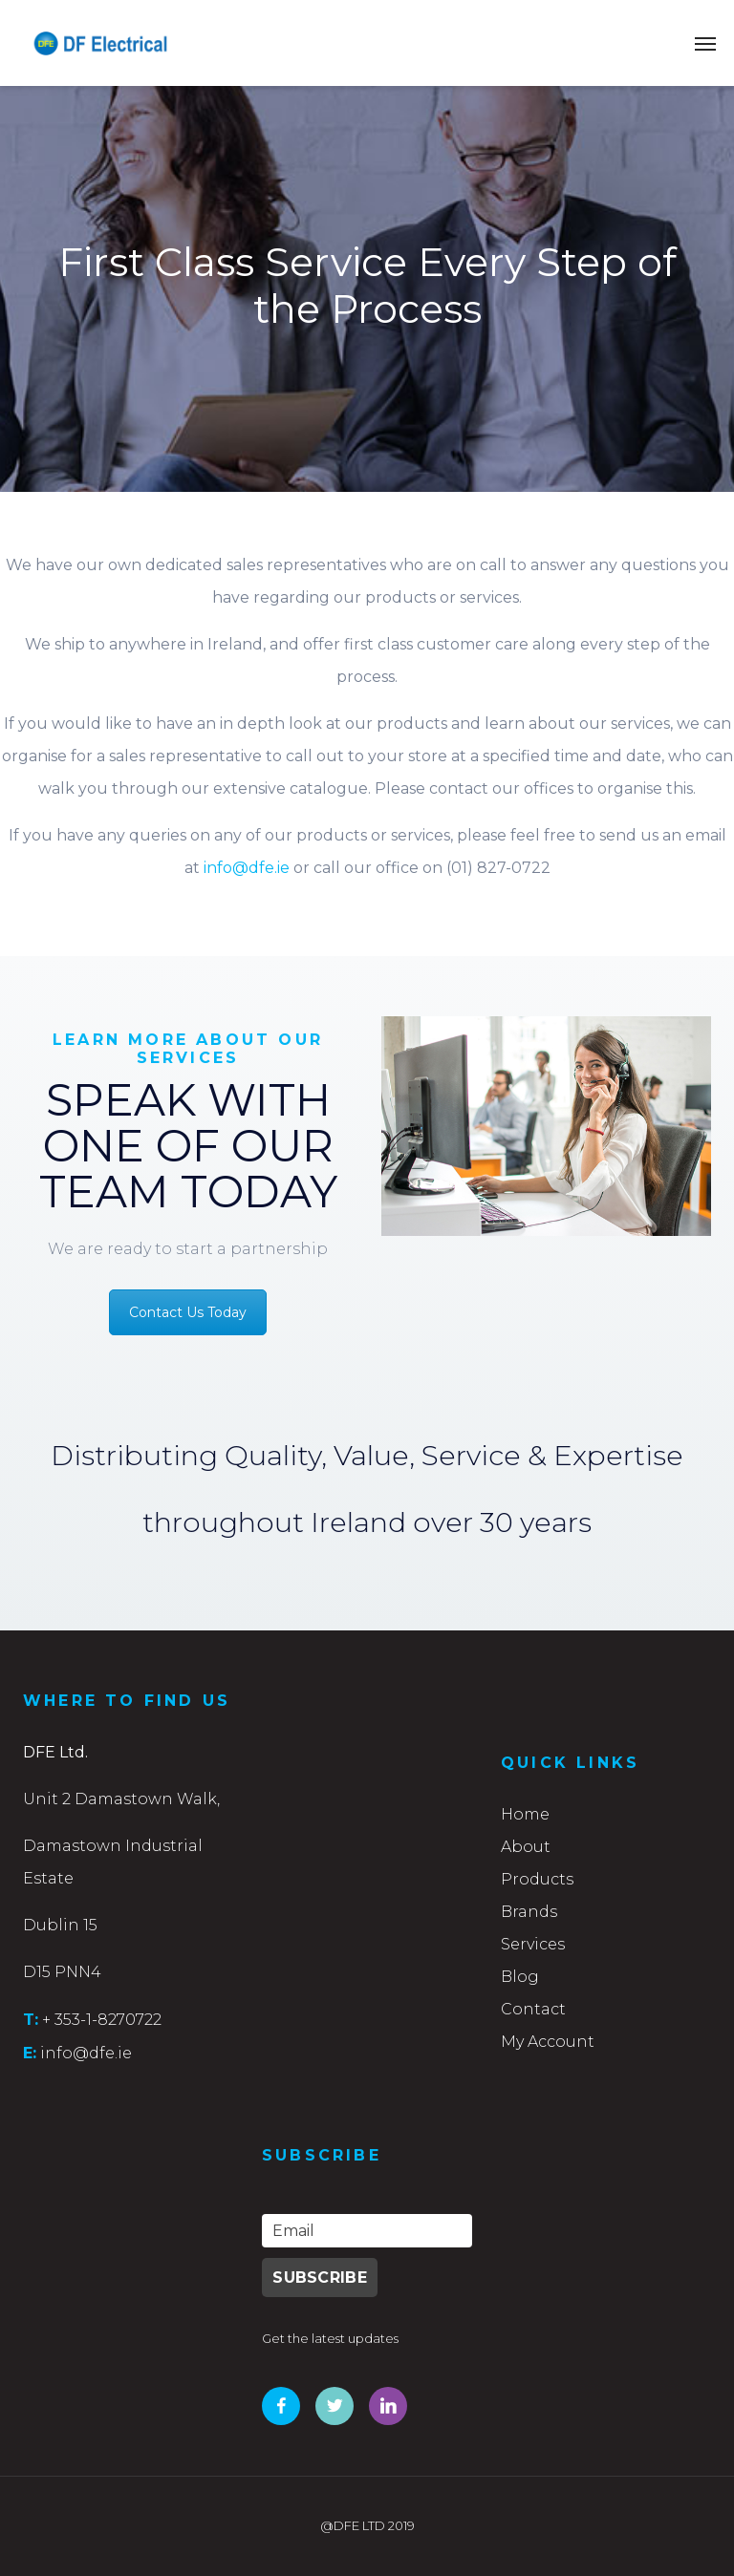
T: (30, 2019)
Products (537, 1879)
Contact (533, 2009)
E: (29, 2052)
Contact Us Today (188, 1312)
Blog (520, 1977)
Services (533, 1944)
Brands (529, 1912)
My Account (547, 2042)
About (525, 1847)
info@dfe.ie (247, 868)
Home (525, 1814)
